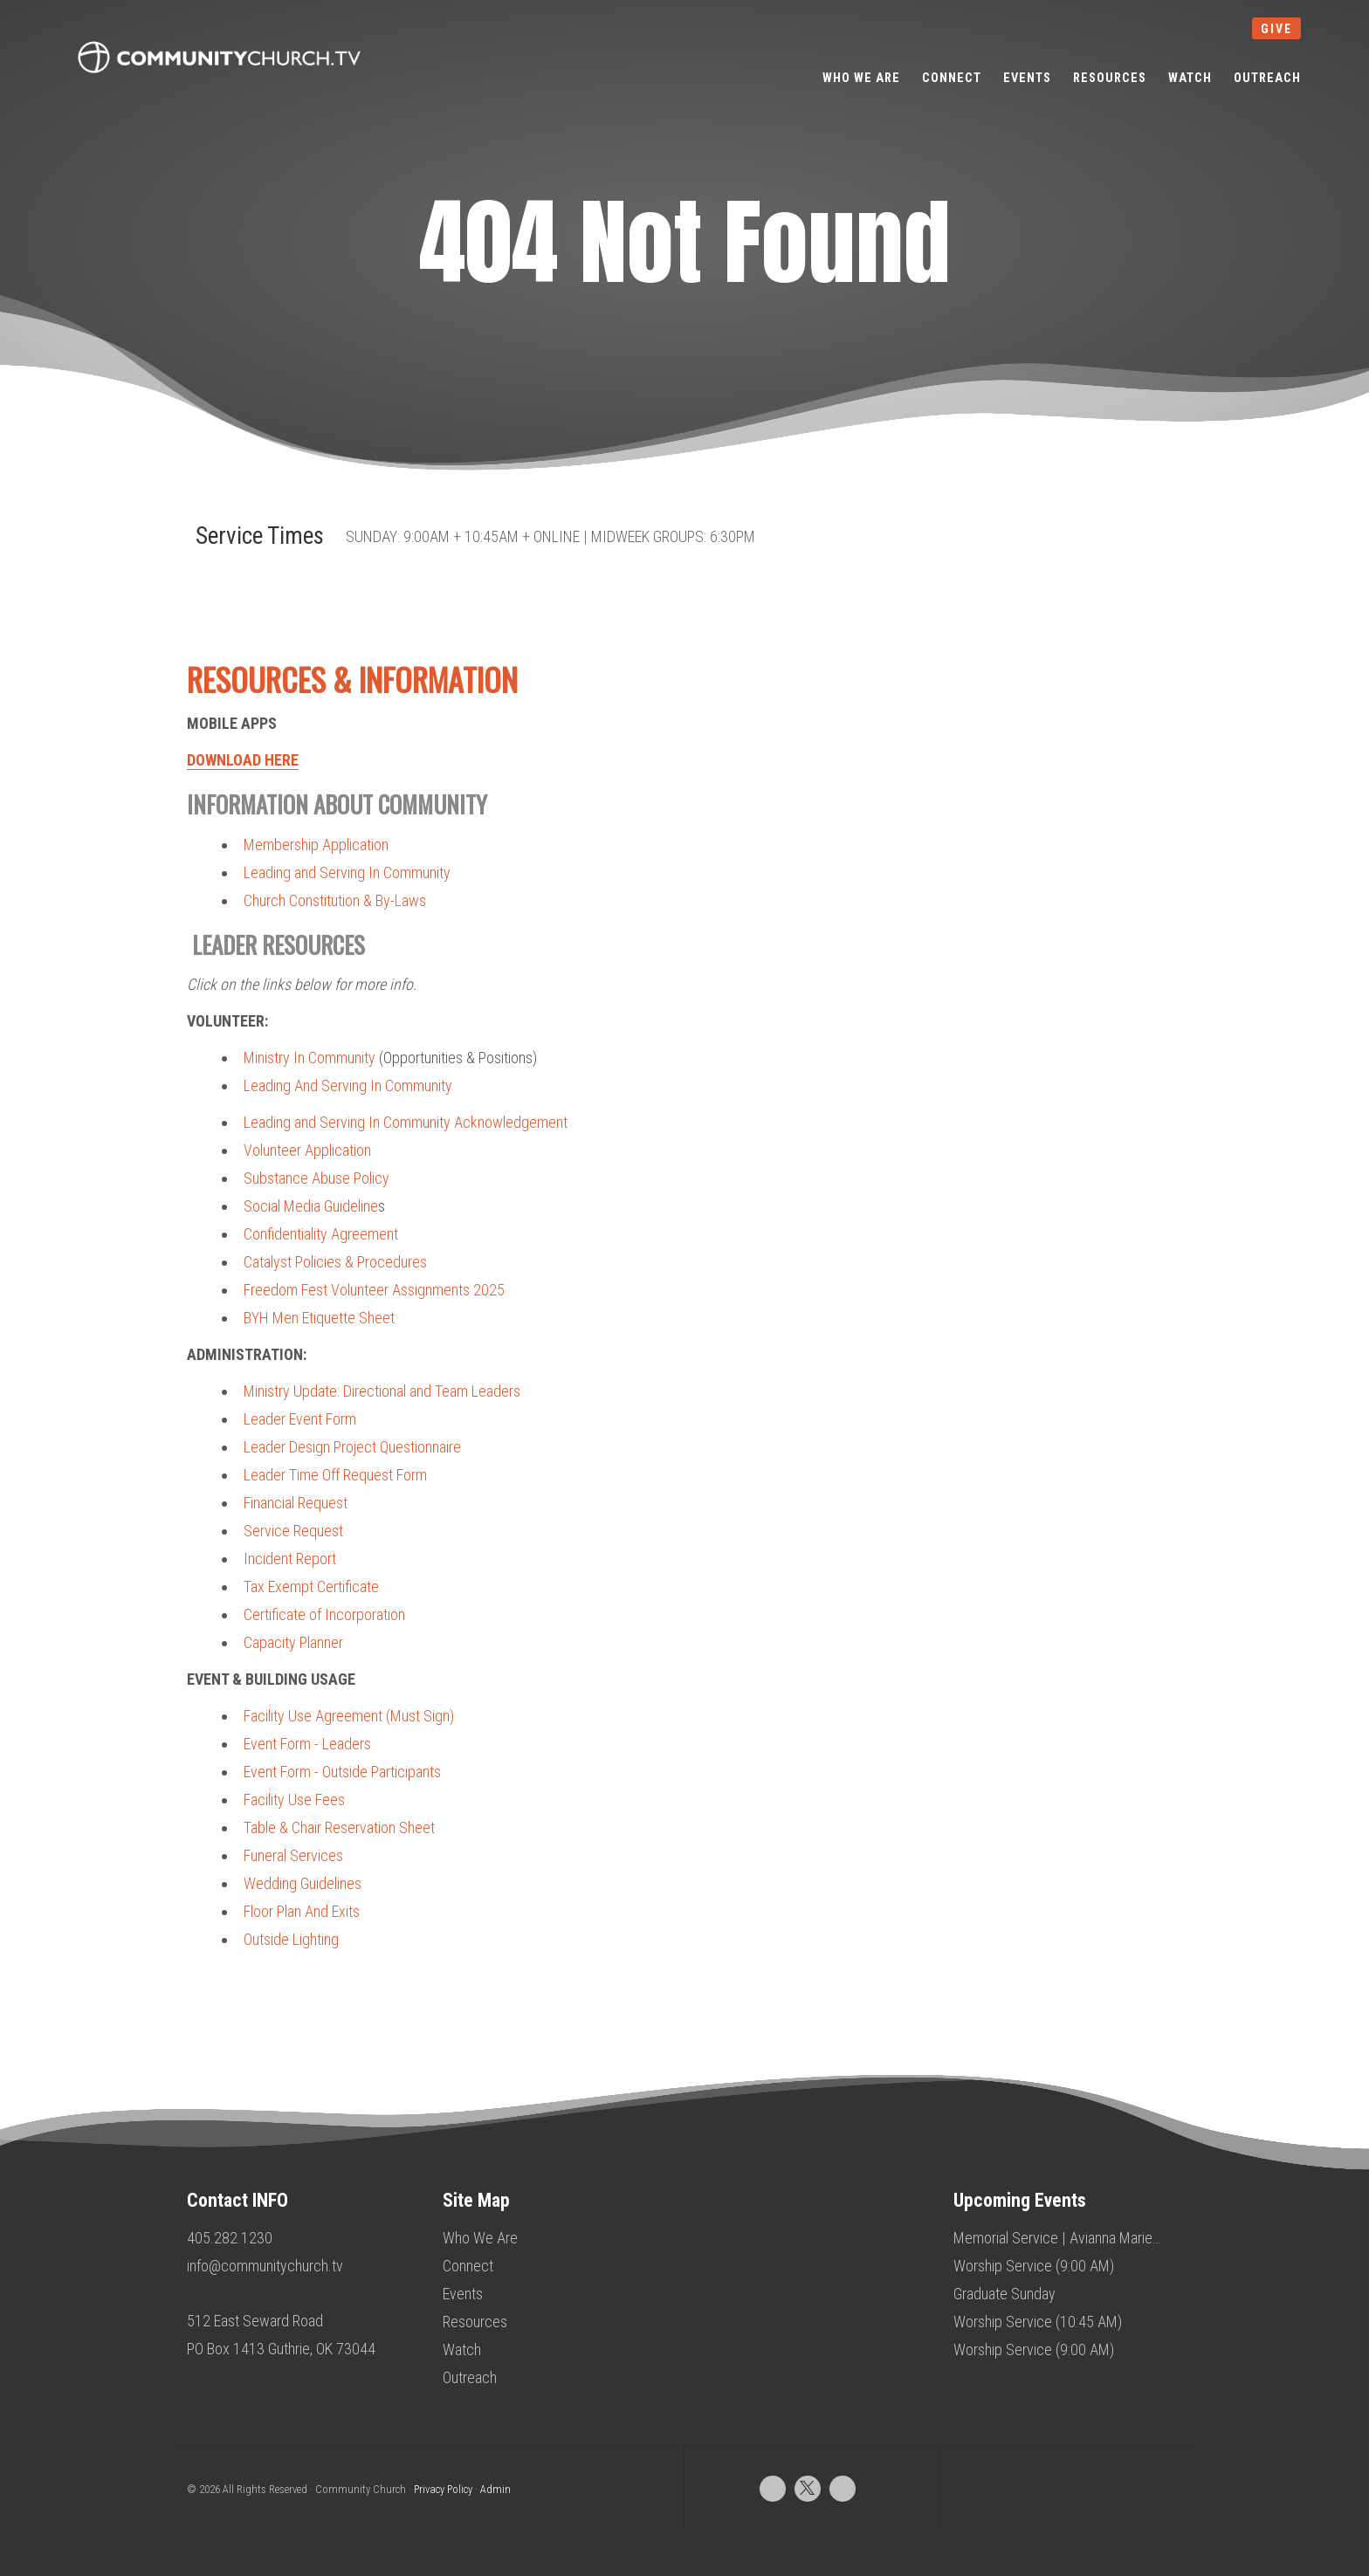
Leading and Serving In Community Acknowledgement (406, 1122)
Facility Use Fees (294, 1799)
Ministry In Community (309, 1057)
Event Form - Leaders (307, 1744)
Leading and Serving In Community (347, 872)
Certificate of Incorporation (324, 1614)
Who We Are (480, 2238)
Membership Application (316, 844)
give (1276, 29)
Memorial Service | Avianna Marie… (1056, 2238)
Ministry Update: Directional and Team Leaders (382, 1391)
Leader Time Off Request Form (335, 1475)
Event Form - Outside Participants (342, 1771)
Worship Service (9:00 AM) (1033, 2266)
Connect (468, 2266)
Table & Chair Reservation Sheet (339, 1827)
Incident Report (290, 1558)
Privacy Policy (443, 2489)
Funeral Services (293, 1855)
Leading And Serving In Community (348, 1085)
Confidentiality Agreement (321, 1234)
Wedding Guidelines (302, 1883)
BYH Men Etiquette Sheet (319, 1318)
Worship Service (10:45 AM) (1037, 2321)
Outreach (470, 2377)
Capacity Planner (293, 1642)
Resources (475, 2321)
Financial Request (295, 1503)
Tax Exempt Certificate (311, 1586)
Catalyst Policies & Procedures (335, 1262)
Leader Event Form (300, 1419)
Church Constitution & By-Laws (335, 900)
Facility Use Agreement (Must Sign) (349, 1716)
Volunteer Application (307, 1150)
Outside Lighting (291, 1939)
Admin (495, 2489)
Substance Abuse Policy (316, 1178)
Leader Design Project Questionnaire (352, 1447)
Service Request (293, 1531)
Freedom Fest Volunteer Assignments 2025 (374, 1290)
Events (463, 2293)
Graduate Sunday (1004, 2293)
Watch (462, 2349)
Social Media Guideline (311, 1206)
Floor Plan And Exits (302, 1911)
